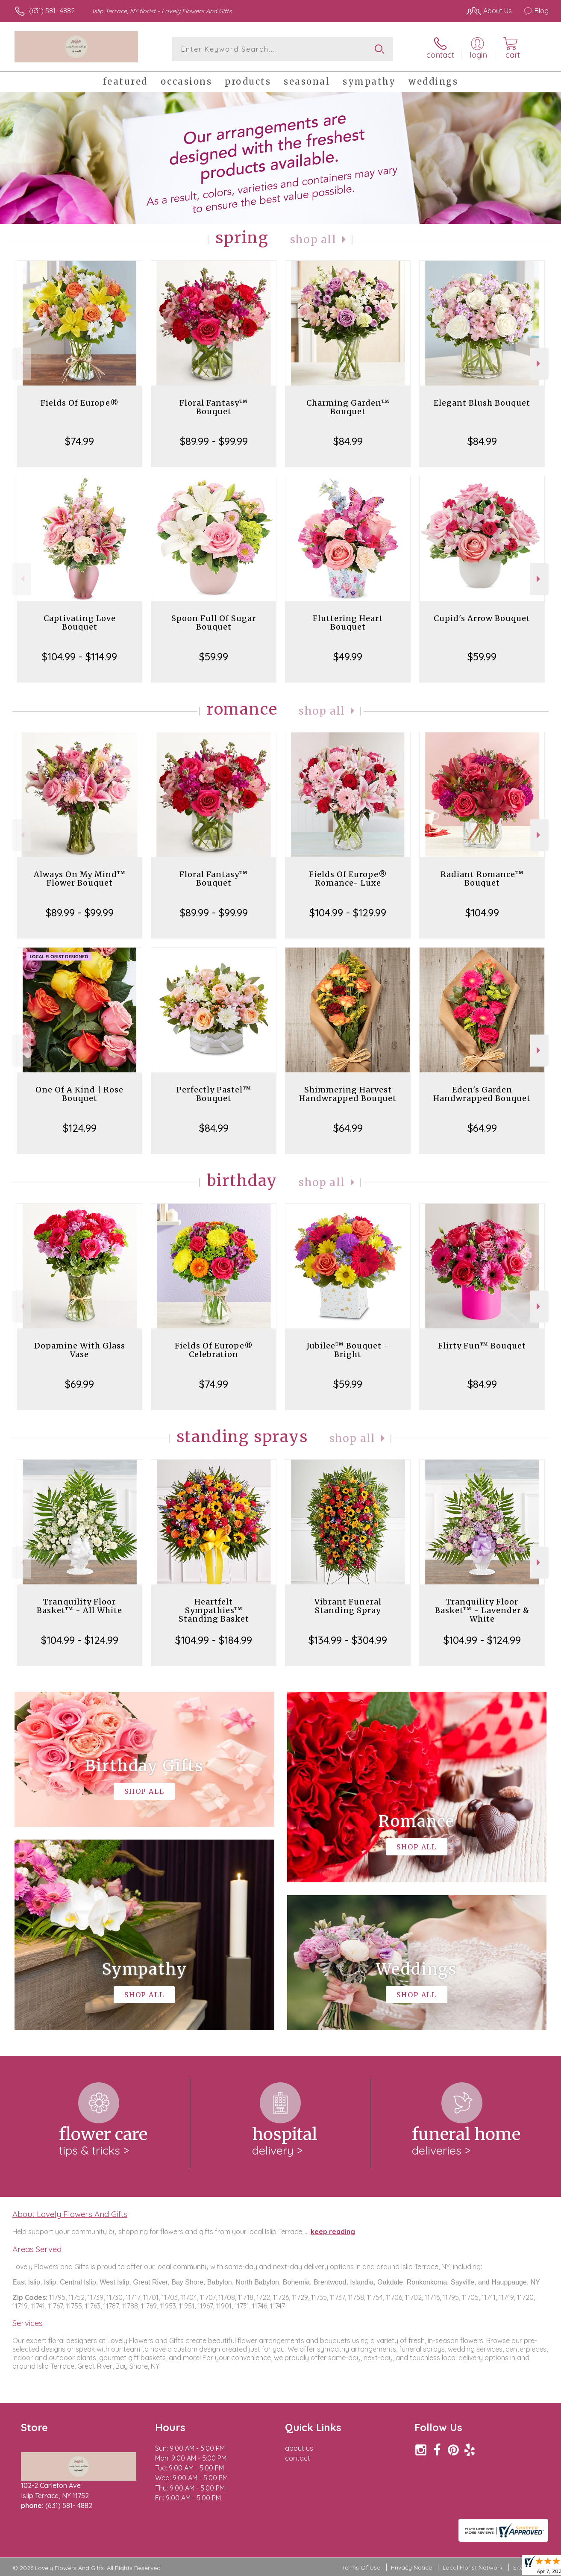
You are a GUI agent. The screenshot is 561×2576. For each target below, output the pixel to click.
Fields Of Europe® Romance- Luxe (348, 878)
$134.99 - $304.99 (347, 1640)
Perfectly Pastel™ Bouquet (213, 1094)
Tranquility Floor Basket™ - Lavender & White (482, 1610)
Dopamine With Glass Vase (79, 1350)
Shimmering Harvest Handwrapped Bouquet (348, 1094)
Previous (21, 363)
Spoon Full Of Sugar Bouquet (213, 622)
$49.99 (347, 656)
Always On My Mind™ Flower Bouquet (80, 878)
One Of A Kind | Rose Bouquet (79, 1094)
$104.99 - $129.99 (347, 912)
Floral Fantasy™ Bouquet (213, 407)
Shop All (313, 239)
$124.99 (80, 1128)
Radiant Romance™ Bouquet (482, 878)
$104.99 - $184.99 (213, 1640)
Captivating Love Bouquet (80, 622)
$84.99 (348, 441)
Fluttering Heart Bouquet (348, 622)
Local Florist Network (472, 2567)
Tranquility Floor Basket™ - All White (79, 1606)
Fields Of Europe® (80, 403)
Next (539, 363)
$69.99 (79, 1384)
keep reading (333, 2231)
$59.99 (213, 656)
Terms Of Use (361, 2567)
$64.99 (348, 1128)
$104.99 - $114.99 (79, 656)
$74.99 (79, 441)
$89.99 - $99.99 (214, 441)
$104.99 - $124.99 (79, 1640)
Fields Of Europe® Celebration (214, 1350)
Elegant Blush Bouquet (482, 403)
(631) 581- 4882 (52, 10)
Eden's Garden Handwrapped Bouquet (482, 1094)
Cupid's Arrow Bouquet (482, 618)
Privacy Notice (411, 2567)
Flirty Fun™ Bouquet (482, 1346)
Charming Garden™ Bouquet (348, 407)
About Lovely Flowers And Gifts (69, 2214)
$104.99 (482, 912)
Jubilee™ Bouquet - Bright (348, 1350)
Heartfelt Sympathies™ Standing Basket (214, 1610)
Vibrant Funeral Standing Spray (348, 1606)
